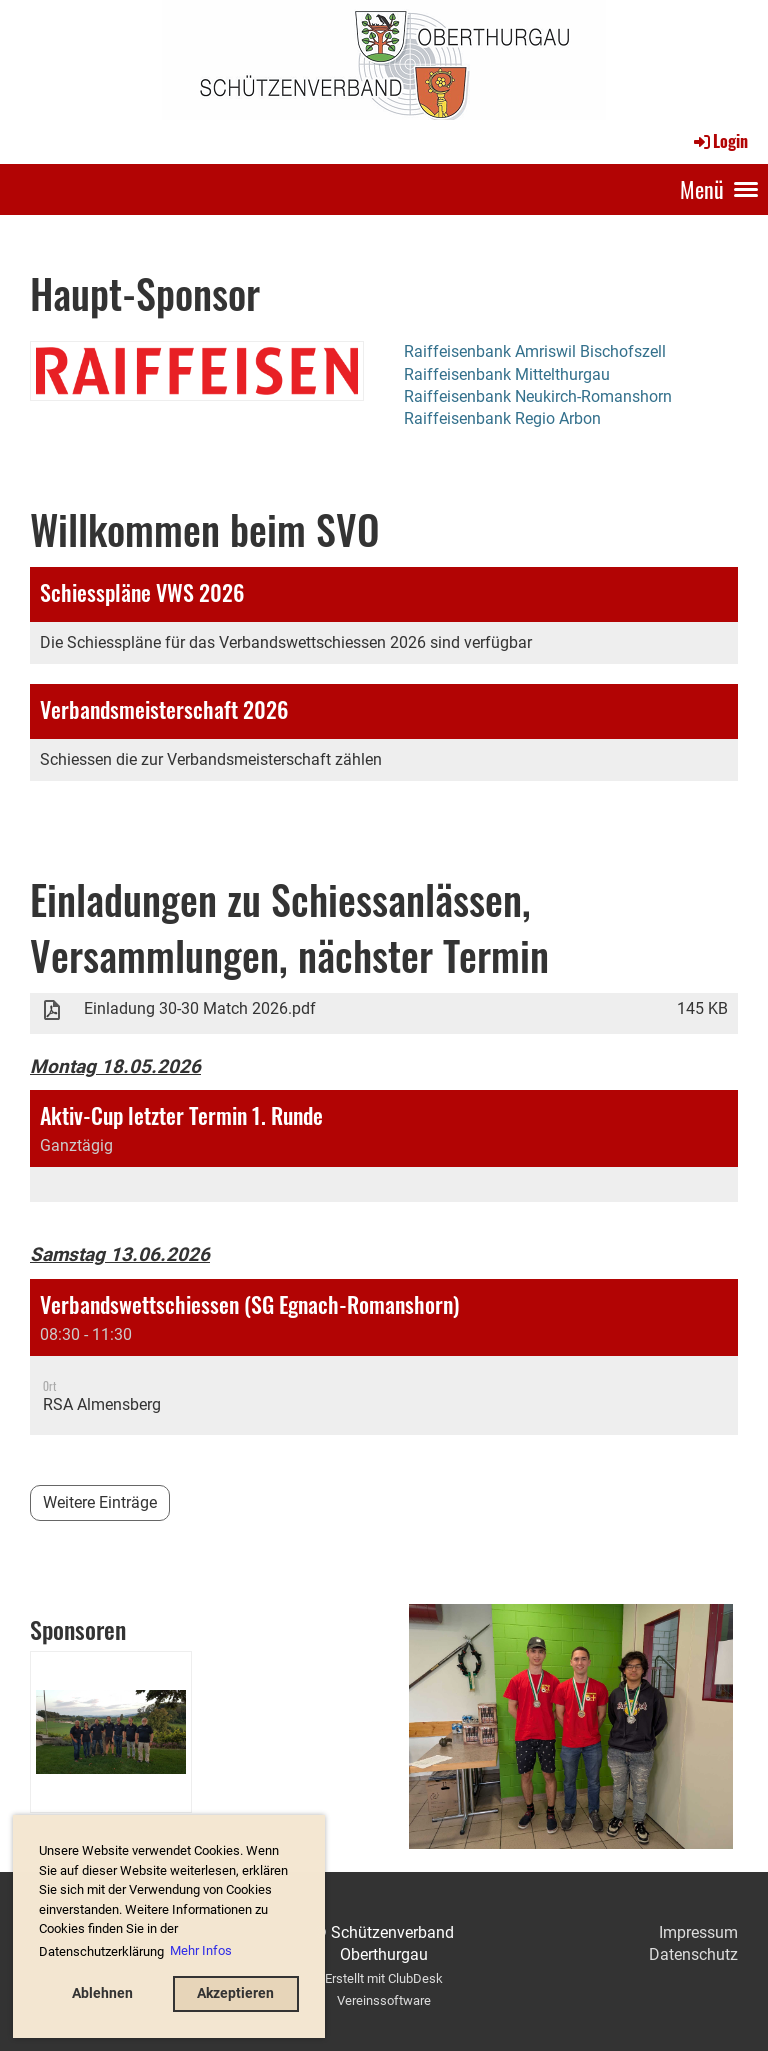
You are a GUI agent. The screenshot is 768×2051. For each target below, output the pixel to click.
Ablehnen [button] (102, 1993)
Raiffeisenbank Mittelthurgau (507, 374)
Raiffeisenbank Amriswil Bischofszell (535, 351)
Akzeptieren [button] (235, 1993)
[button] (384, 1146)
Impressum (698, 1932)
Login (719, 141)
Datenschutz (693, 1954)
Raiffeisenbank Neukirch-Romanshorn (538, 396)
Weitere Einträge (100, 1502)
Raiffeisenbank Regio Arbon (502, 418)
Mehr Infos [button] (201, 1950)
